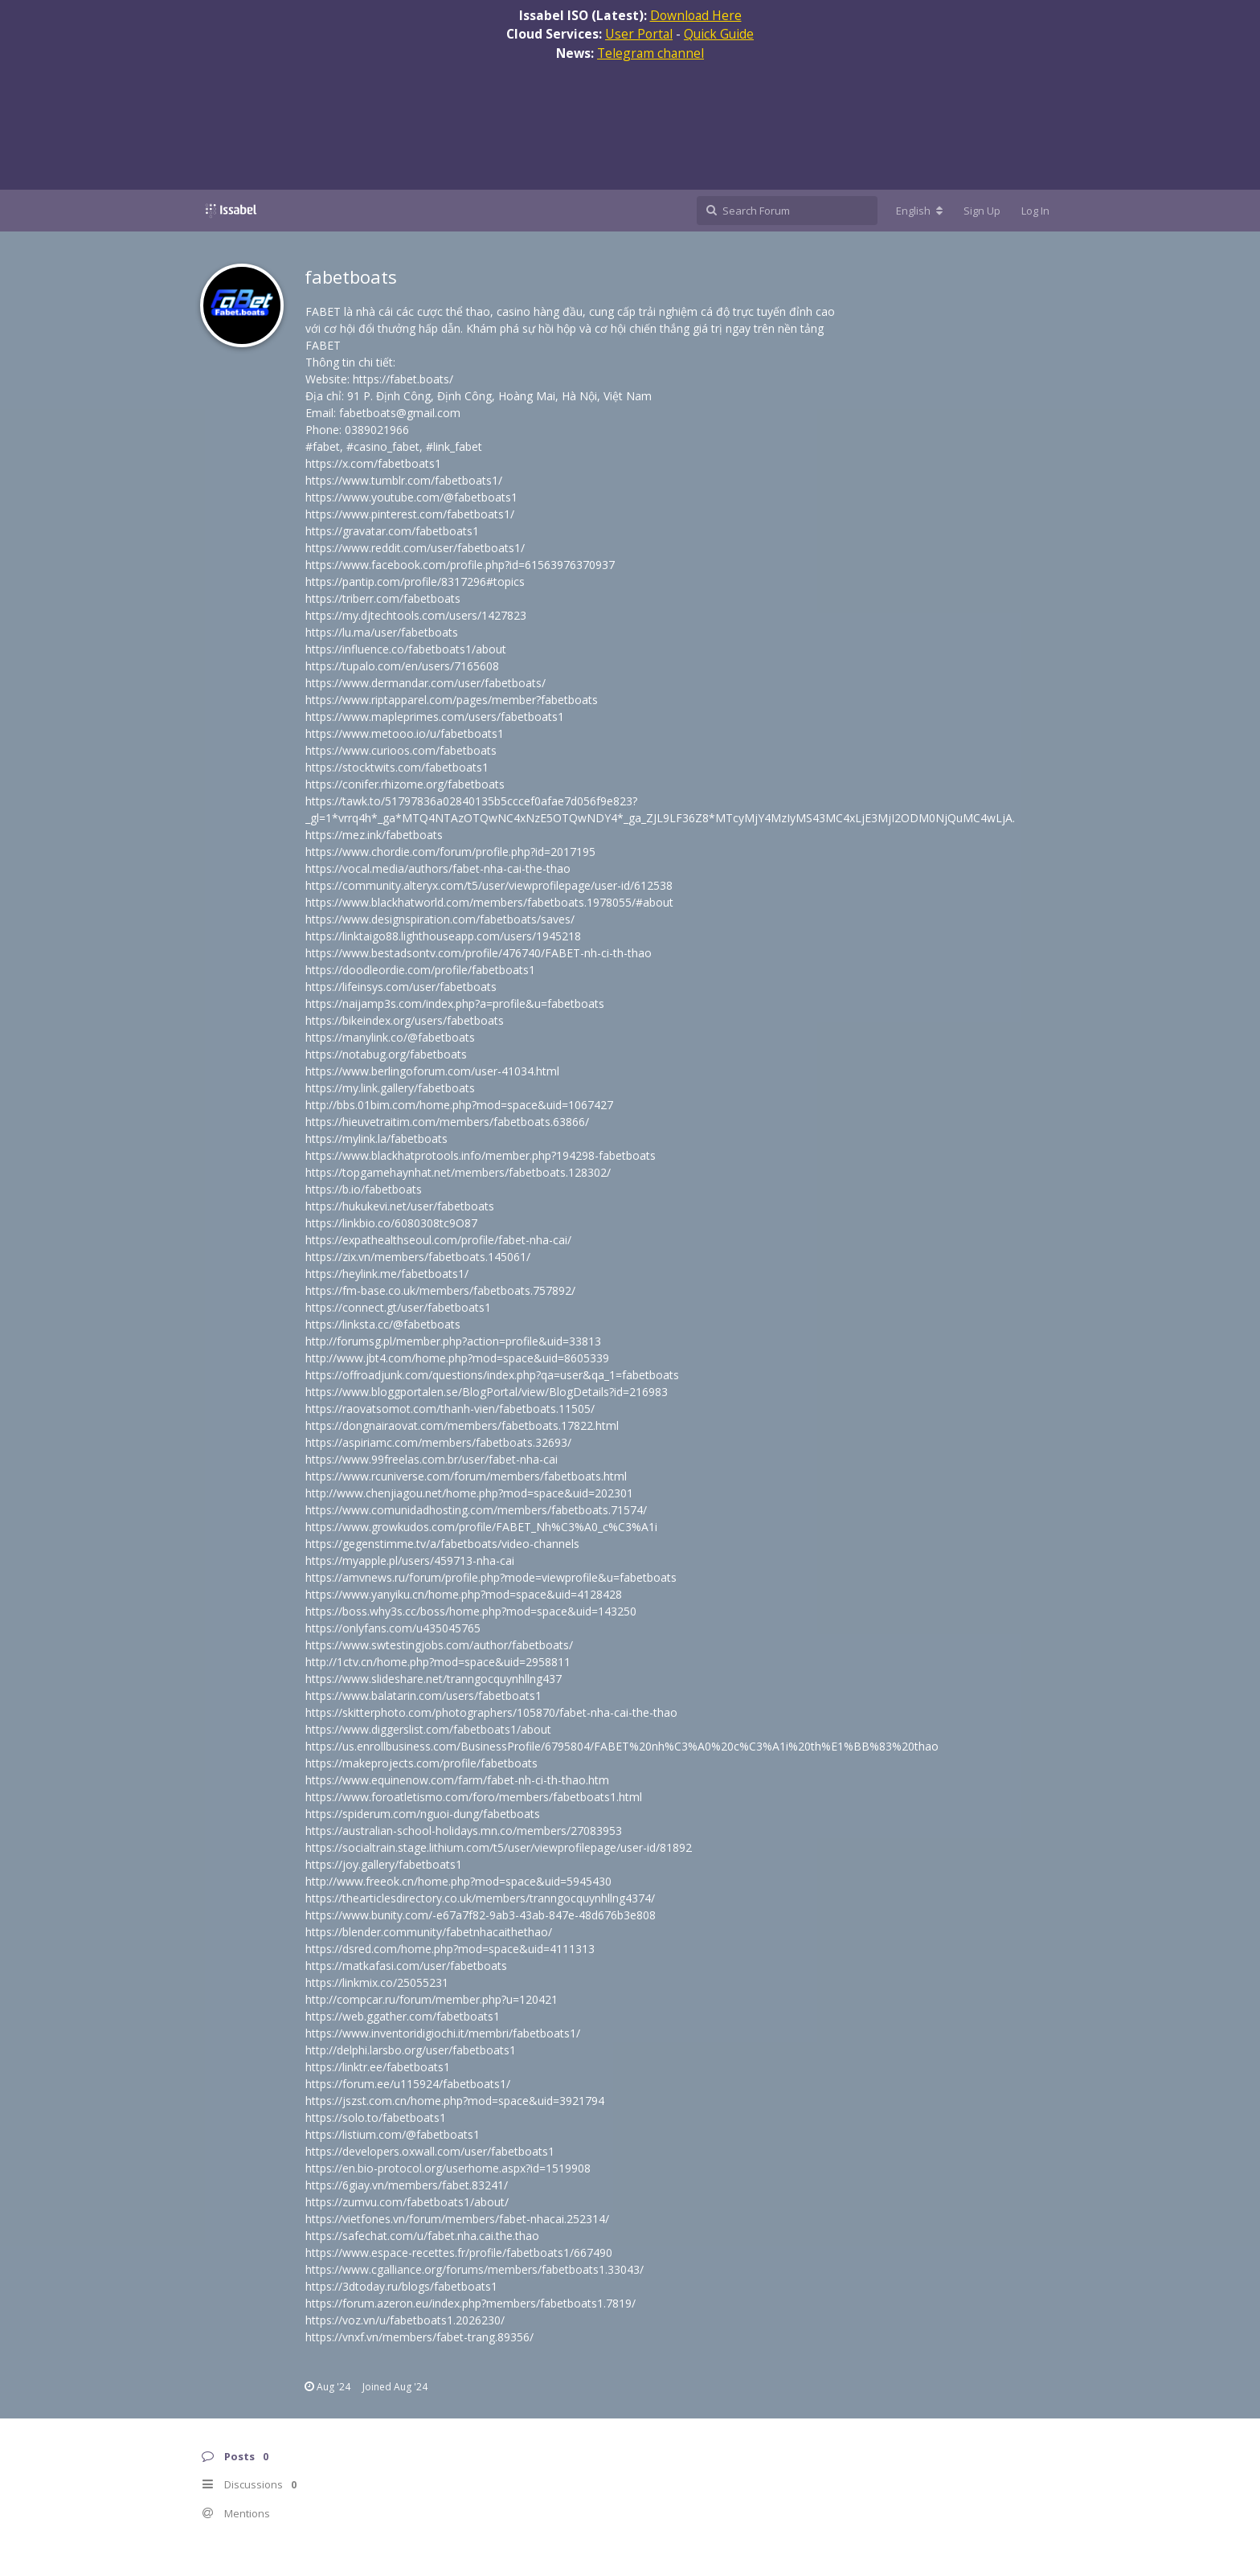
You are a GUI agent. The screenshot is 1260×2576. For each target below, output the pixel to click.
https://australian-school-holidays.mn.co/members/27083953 (463, 1830)
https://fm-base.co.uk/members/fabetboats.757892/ (440, 1290)
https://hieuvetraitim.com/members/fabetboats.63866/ (447, 1121)
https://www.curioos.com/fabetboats (401, 750)
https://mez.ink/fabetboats (374, 834)
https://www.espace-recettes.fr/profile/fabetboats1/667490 (458, 2252)
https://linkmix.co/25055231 (376, 1982)
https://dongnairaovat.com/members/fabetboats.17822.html (462, 1425)
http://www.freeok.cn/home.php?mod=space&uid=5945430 (458, 1881)
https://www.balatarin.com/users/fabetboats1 (423, 1695)
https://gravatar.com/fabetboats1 (392, 531)
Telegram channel (650, 53)
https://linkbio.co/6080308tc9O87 (391, 1223)
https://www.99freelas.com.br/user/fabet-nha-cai (431, 1459)
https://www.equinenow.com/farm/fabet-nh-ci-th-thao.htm (457, 1780)
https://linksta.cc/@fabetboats (382, 1324)
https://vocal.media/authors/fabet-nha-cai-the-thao (438, 868)
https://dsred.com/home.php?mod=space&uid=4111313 (450, 1948)
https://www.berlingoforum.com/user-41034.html (432, 1071)
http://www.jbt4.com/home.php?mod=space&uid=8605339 (457, 1358)
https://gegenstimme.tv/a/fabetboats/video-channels (442, 1543)
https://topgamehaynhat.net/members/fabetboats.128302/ (458, 1172)
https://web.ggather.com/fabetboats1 (402, 2016)
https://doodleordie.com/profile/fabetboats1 (420, 969)
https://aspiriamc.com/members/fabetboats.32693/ (438, 1442)
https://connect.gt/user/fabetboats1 (398, 1307)
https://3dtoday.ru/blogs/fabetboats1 (401, 2286)
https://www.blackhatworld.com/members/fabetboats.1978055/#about (489, 902)
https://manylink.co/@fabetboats (390, 1037)
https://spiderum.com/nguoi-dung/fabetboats (422, 1813)
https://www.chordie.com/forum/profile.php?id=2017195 (450, 851)
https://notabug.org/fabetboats (386, 1054)
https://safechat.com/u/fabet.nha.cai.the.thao (422, 2235)
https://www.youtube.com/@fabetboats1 (411, 497)
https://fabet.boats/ (403, 379)
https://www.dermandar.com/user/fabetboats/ (425, 682)
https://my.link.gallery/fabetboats (390, 1088)
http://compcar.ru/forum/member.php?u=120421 (431, 1999)
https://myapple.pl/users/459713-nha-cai (409, 1560)
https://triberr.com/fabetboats (382, 598)
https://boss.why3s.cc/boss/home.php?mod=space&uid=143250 (470, 1611)
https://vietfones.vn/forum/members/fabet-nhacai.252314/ (457, 2218)
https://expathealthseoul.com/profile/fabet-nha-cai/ (438, 1239)
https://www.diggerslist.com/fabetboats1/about (428, 1729)
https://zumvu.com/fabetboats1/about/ (407, 2201)
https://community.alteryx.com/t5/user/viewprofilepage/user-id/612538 (489, 885)
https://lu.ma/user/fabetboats (381, 632)
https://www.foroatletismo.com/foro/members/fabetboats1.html (473, 1796)
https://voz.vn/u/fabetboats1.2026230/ (405, 2320)
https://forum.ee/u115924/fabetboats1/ (407, 2083)
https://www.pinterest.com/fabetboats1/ (409, 514)
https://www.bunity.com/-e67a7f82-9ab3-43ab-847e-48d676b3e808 (480, 1915)
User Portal (639, 34)
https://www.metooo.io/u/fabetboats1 (404, 733)
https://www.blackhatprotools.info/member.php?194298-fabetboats (480, 1155)
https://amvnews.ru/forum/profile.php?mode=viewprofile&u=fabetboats (491, 1577)
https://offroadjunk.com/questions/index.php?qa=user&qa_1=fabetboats (492, 1374)
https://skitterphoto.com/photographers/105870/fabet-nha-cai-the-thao (491, 1712)
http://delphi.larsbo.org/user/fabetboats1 (410, 2050)
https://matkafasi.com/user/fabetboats (406, 1965)
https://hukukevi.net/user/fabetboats (399, 1206)
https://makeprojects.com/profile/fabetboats (421, 1763)
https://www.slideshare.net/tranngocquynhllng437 (433, 1678)
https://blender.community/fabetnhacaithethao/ (428, 1931)
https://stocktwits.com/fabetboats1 (397, 767)
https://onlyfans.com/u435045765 (393, 1628)
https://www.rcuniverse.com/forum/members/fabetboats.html (466, 1476)
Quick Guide (719, 34)
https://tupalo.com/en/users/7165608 (402, 666)
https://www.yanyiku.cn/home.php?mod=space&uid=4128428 (463, 1594)
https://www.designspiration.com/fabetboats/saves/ (440, 919)
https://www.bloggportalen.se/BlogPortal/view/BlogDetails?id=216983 (486, 1391)
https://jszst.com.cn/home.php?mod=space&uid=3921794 (454, 2100)
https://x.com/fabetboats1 (373, 463)
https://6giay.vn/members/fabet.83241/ (406, 2185)
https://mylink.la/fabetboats (376, 1138)
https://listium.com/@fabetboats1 (392, 2134)
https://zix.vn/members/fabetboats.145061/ (417, 1256)
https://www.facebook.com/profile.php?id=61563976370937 (460, 564)
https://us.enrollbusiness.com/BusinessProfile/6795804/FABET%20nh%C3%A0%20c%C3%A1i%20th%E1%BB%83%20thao (622, 1746)
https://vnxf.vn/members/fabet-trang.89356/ (419, 2337)
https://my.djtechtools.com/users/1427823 (415, 615)
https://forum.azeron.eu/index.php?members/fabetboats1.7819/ (470, 2303)
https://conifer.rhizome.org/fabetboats (405, 784)
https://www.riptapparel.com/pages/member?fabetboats (451, 699)
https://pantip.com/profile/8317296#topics (415, 581)
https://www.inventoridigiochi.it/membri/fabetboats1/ (442, 2033)
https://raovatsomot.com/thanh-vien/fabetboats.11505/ (450, 1408)
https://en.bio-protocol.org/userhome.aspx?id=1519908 (448, 2168)
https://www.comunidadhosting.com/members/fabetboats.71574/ (476, 1509)
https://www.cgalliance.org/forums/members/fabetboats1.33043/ (474, 2269)
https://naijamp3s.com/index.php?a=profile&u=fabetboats (454, 1003)
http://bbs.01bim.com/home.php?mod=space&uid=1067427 (459, 1104)
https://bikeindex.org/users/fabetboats (404, 1020)
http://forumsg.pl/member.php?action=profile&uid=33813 (453, 1341)
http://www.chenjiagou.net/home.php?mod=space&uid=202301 (469, 1493)
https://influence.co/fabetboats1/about (405, 649)
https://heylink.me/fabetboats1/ (386, 1273)
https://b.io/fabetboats (363, 1189)
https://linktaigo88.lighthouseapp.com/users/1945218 (443, 936)
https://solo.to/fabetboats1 (375, 2117)
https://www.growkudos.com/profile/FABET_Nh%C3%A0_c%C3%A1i (481, 1526)
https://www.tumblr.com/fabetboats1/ (403, 480)
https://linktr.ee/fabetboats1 (377, 2066)
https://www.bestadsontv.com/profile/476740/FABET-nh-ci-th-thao (478, 952)
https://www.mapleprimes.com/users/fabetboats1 (434, 716)
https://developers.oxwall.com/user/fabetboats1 (429, 2151)
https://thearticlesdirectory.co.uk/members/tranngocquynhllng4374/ (480, 1898)
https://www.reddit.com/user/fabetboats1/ (415, 547)
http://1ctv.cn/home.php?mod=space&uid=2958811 (438, 1661)
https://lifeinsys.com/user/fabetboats (401, 986)
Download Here (696, 15)
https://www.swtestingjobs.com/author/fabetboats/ (439, 1644)
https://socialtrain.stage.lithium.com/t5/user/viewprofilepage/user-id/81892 (498, 1847)
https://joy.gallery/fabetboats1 (383, 1864)
